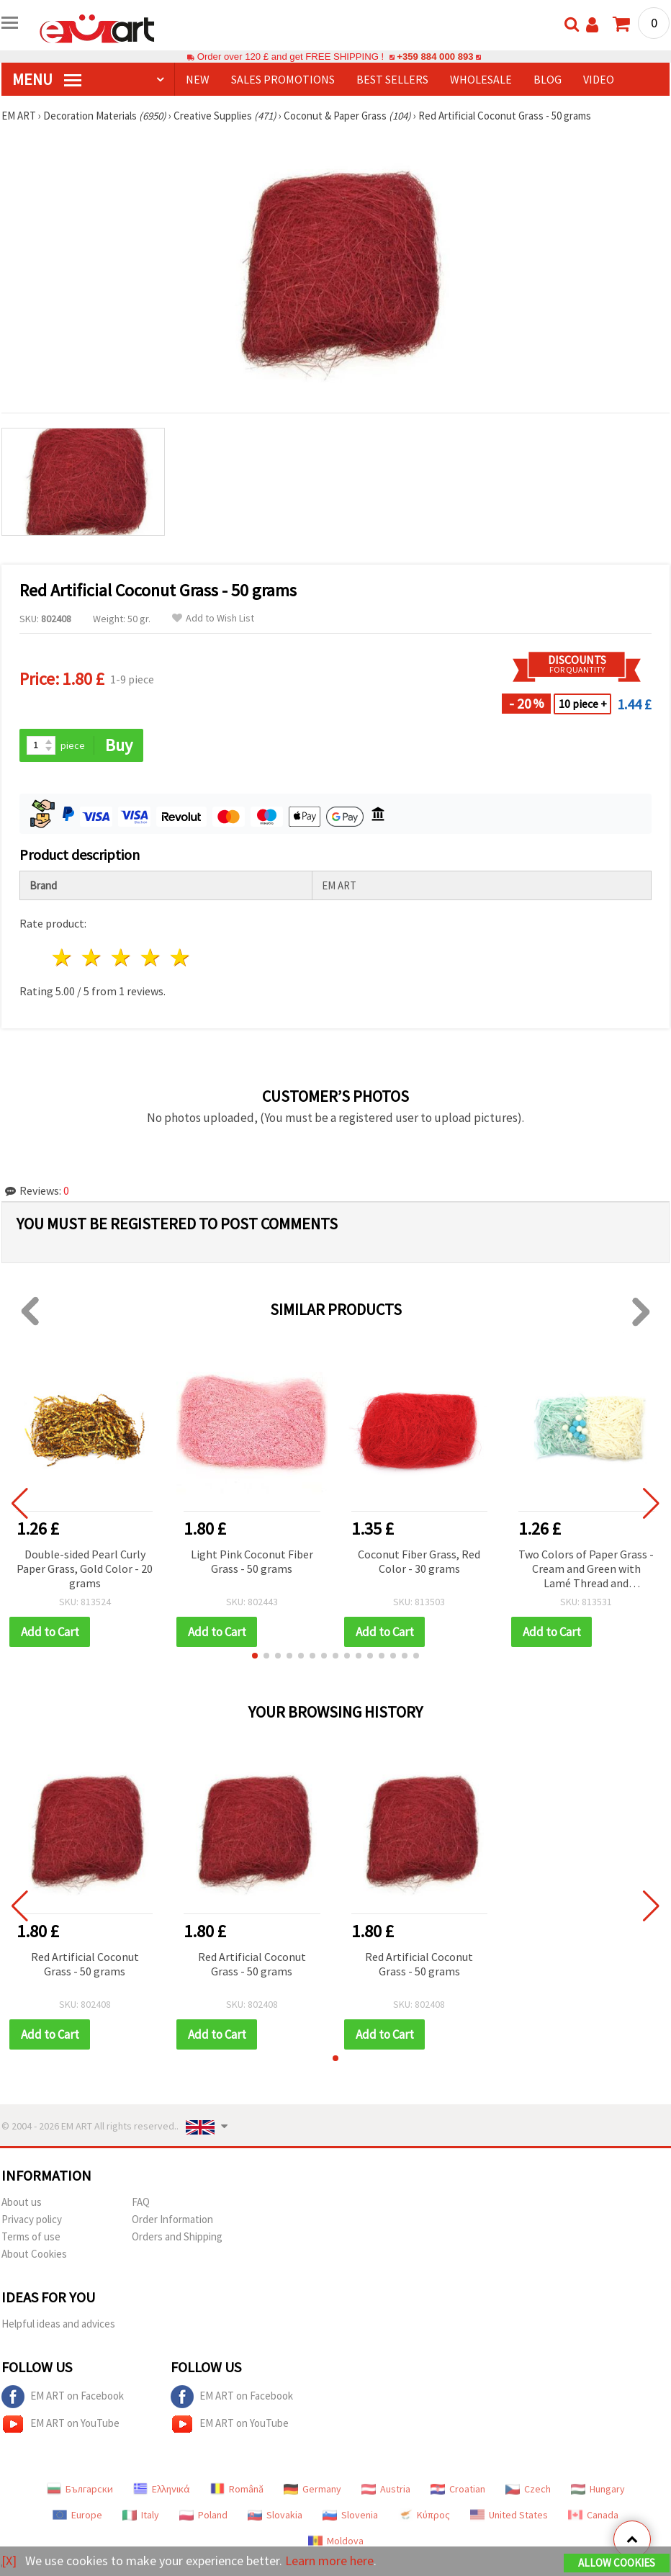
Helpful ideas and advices (58, 2323)
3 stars (122, 957)
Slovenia (350, 2514)
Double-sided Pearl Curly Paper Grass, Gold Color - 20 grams (85, 1568)
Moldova (336, 2541)
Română (237, 2489)
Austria (385, 2488)
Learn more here (329, 2560)
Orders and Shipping (177, 2236)
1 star (63, 957)
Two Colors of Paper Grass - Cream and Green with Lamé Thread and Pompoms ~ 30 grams (586, 1569)
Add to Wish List (213, 618)
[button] (255, 1656)
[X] (9, 2560)
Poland (203, 2514)
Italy (140, 2514)
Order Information (172, 2219)
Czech (528, 2488)
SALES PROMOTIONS (283, 79)
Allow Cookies (616, 2563)
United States (509, 2515)
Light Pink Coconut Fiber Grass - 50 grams (252, 1561)
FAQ (141, 2202)
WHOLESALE (481, 79)
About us (21, 2202)
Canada (593, 2515)
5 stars (180, 957)
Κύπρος (424, 2515)
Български (80, 2489)
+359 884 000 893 (435, 56)
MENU (46, 79)
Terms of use (30, 2236)
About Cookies (34, 2254)
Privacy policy (31, 2219)
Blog (547, 79)
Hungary (598, 2488)
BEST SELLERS (392, 79)
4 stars (151, 957)
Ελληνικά (161, 2489)
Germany (312, 2488)
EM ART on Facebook (62, 2396)
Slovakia (275, 2514)
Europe (77, 2515)
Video (598, 79)
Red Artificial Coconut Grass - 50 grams (85, 1963)
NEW (198, 79)
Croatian (458, 2488)
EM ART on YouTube (60, 2424)
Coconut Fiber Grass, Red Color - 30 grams (419, 1561)
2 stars (92, 957)
